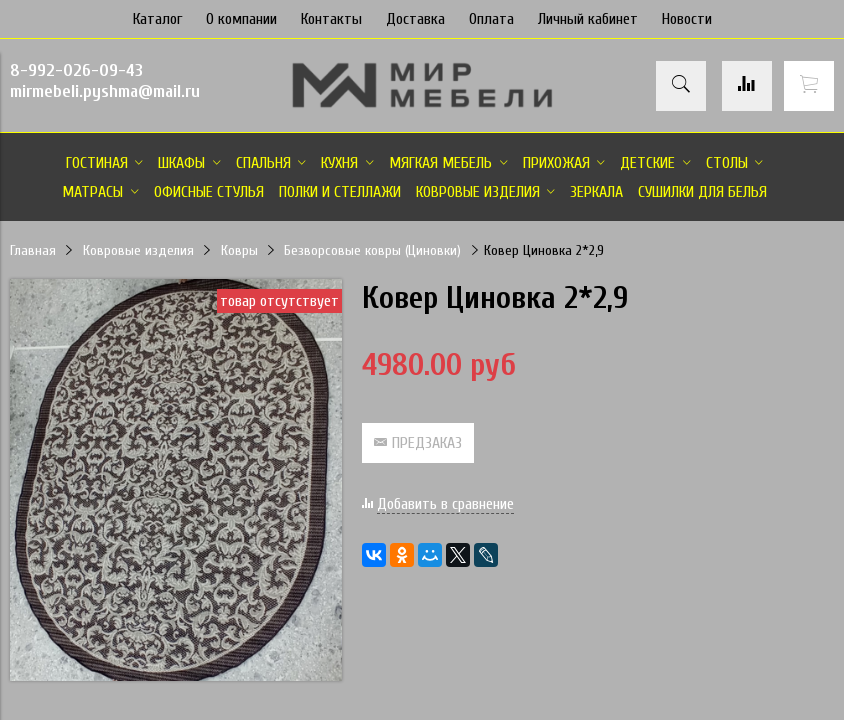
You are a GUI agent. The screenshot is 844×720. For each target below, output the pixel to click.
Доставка (415, 19)
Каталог (157, 19)
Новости (687, 19)
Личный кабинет (588, 19)
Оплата (491, 19)
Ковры (239, 250)
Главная (33, 250)
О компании (241, 19)
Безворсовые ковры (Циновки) (372, 250)
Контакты (331, 19)
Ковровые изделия (138, 250)
